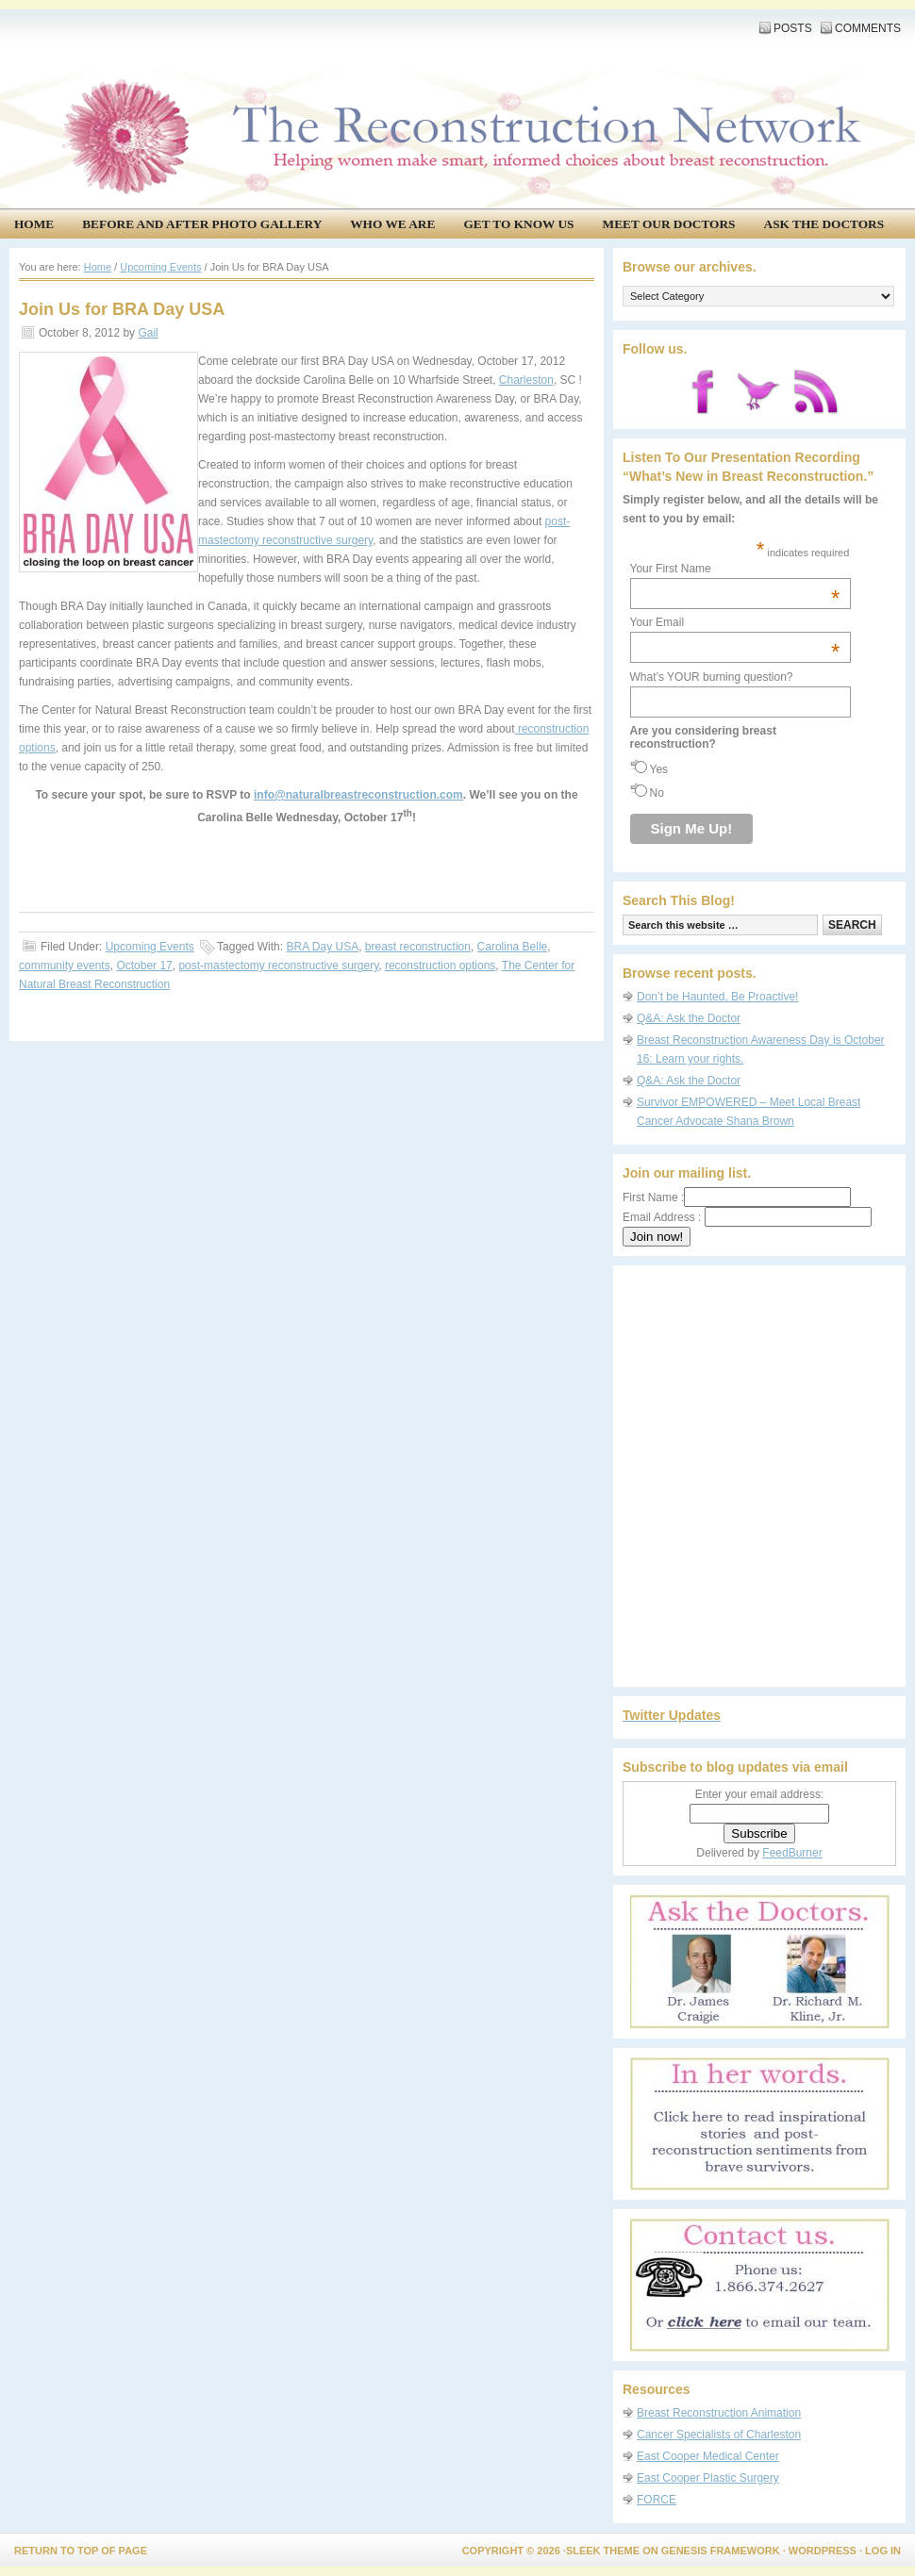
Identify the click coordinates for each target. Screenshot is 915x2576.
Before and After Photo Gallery (202, 224)
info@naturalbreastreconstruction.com (358, 794)
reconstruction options (440, 965)
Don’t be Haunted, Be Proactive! (717, 996)
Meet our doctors (669, 224)
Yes (659, 769)
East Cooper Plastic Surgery (708, 2478)
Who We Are (392, 224)
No (657, 793)
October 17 (144, 965)
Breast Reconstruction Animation (719, 2412)
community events (64, 965)
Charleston (526, 380)
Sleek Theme (603, 2550)
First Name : (737, 1197)
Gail (148, 332)
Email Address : (662, 1217)
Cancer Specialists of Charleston (719, 2434)
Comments (868, 28)
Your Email (735, 622)
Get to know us (518, 224)
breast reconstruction (418, 946)
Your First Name (735, 568)
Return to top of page (80, 2550)
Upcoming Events (150, 946)
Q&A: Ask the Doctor (688, 1018)
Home (34, 224)
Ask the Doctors (824, 224)
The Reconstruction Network (453, 75)
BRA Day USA (322, 946)
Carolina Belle (512, 946)
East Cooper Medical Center (708, 2456)
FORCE (656, 2499)
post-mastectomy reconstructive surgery (278, 965)
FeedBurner (792, 1852)
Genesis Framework (720, 2550)
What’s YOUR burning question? (711, 677)
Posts (793, 28)
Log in (883, 2550)
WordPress (823, 2550)
